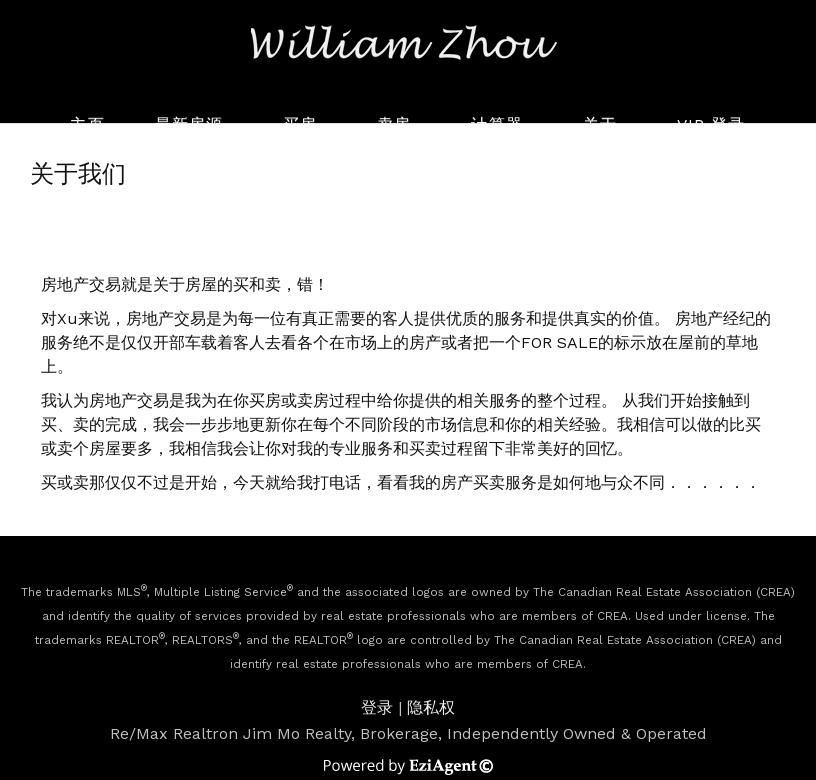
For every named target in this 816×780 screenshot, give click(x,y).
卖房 (394, 124)
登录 (377, 707)
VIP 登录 (711, 124)
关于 (600, 124)
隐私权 (431, 707)
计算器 (496, 124)
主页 (87, 124)
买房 (300, 124)
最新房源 (189, 124)
